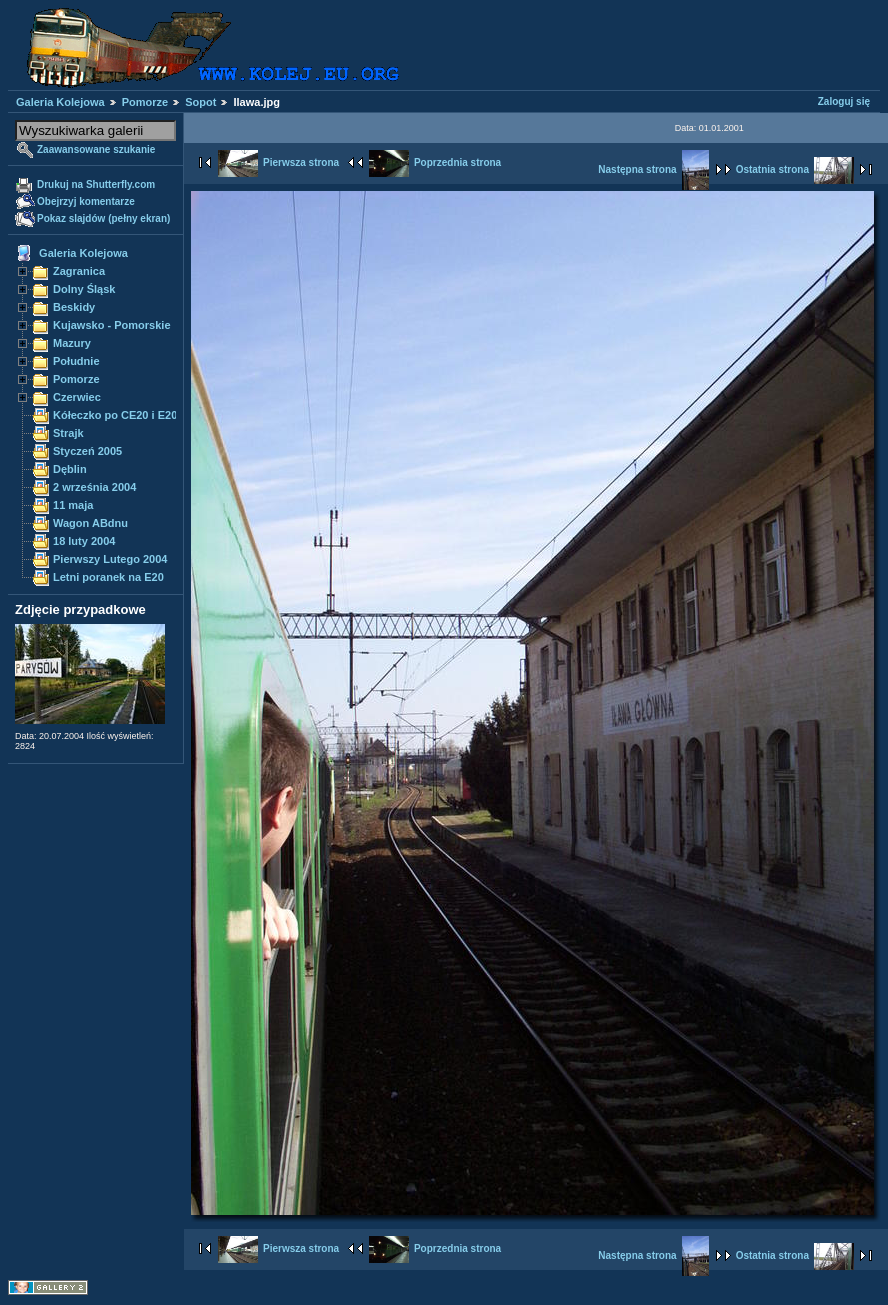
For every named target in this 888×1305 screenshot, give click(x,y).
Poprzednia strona (435, 162)
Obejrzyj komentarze (86, 201)
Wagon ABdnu (90, 523)
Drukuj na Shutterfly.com (96, 184)
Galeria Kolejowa (60, 102)
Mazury (72, 343)
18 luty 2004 (84, 541)
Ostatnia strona (795, 169)
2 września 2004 (94, 487)
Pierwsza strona (278, 162)
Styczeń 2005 (87, 451)
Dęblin (70, 469)
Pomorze (145, 102)
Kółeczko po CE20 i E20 (115, 415)
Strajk (68, 433)
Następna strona (653, 169)
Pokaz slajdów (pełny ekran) (103, 218)
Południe (76, 361)
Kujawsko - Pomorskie (112, 325)
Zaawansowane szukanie (96, 149)
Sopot (200, 102)
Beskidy (74, 307)
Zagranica (79, 271)
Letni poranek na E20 (108, 577)
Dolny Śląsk (84, 289)
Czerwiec (77, 397)
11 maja (73, 505)
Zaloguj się (844, 101)
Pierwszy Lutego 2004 (110, 559)
